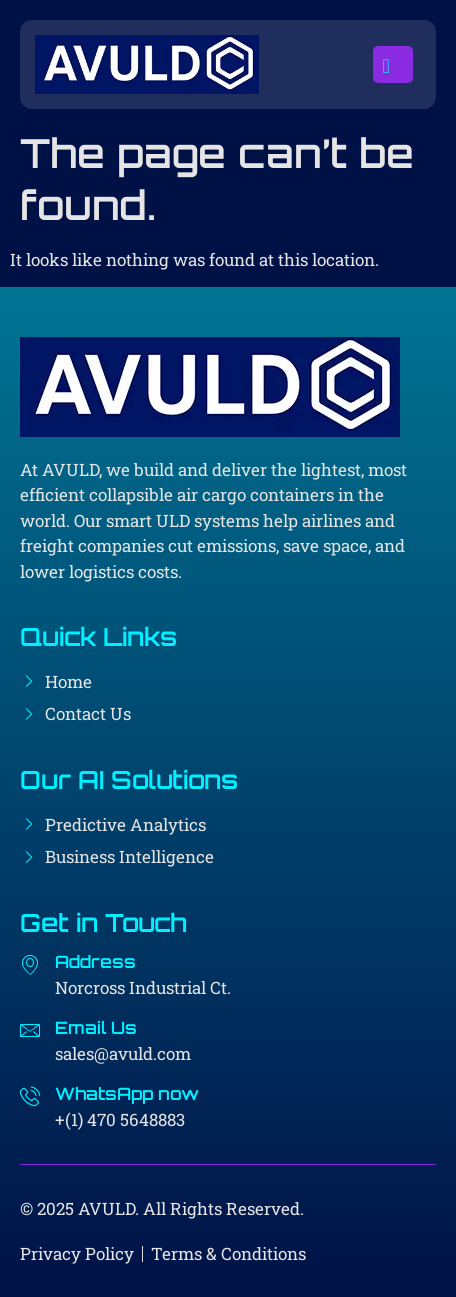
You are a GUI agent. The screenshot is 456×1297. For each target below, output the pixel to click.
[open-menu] (393, 65)
